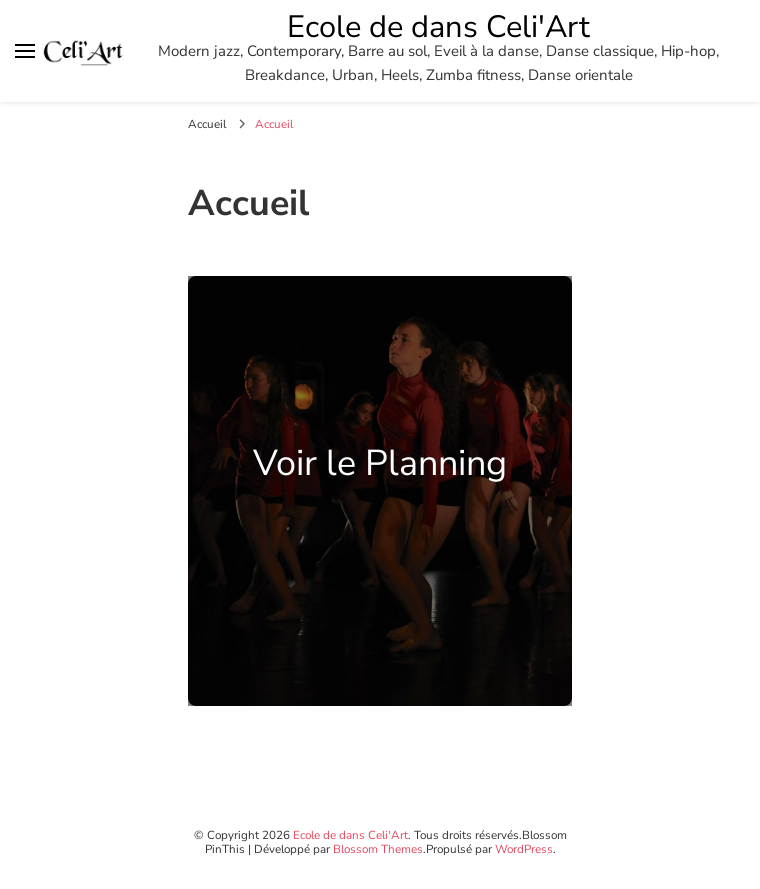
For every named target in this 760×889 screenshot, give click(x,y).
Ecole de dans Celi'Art (438, 27)
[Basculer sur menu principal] (25, 51)
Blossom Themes (378, 849)
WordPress (524, 849)
